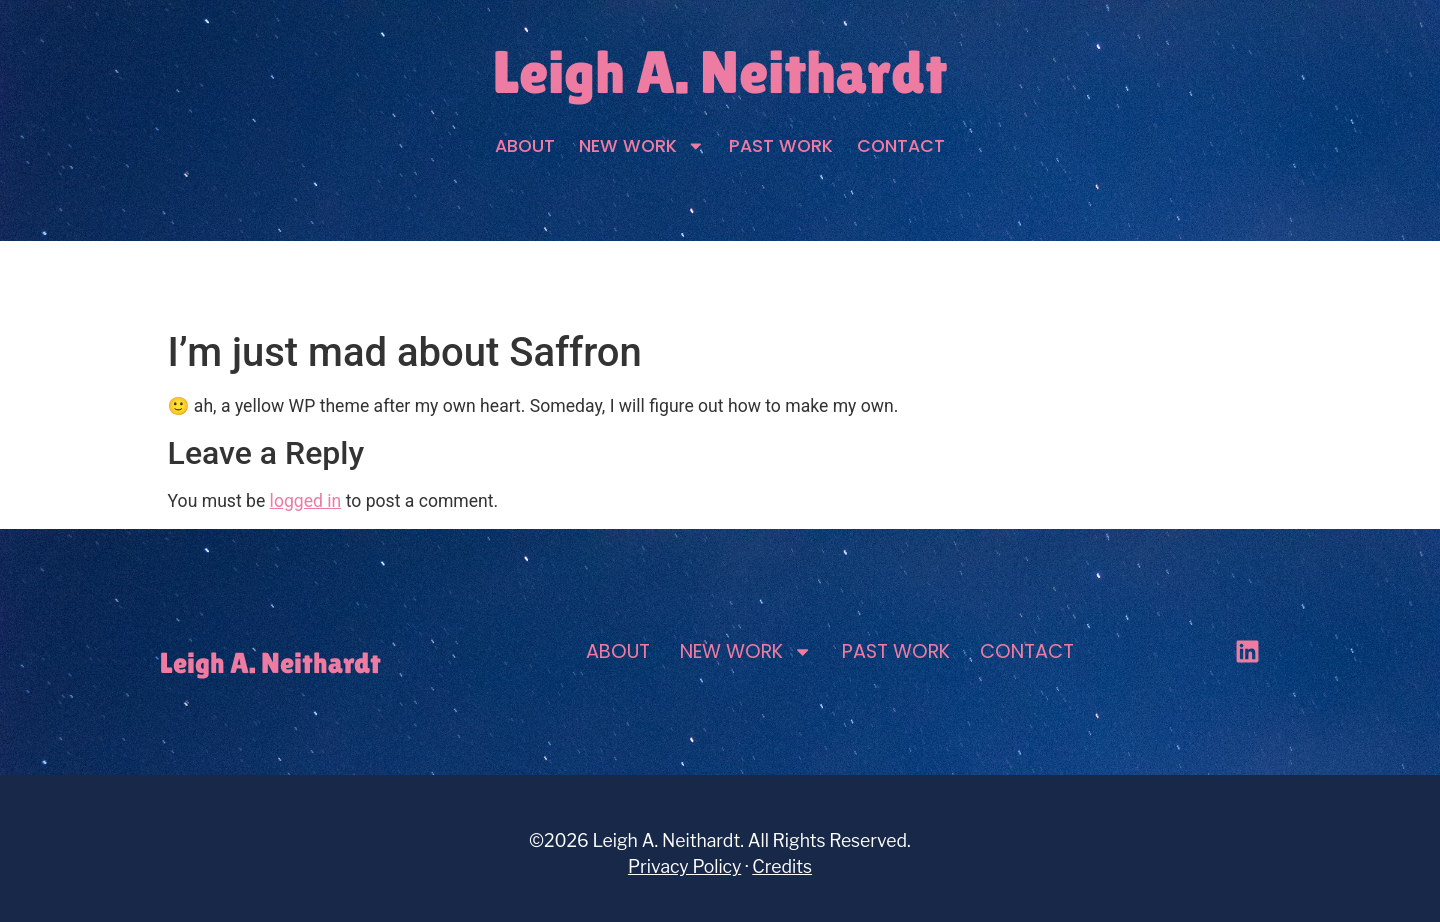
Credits (782, 866)
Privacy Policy (684, 866)
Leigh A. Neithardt (720, 72)
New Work (642, 146)
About (525, 146)
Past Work (781, 146)
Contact (901, 146)
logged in (306, 501)
